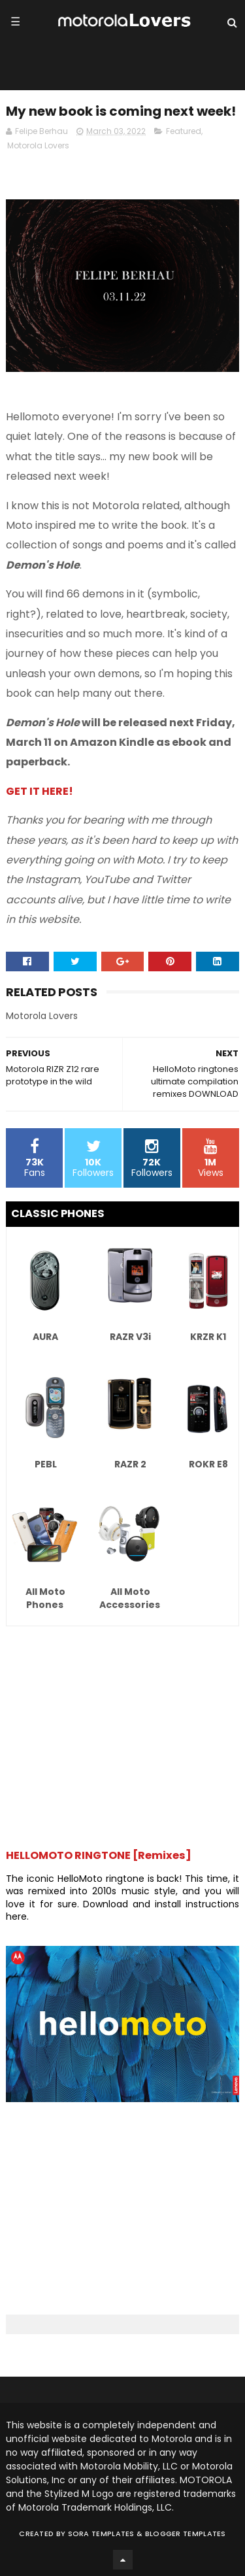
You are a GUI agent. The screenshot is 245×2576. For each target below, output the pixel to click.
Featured (183, 131)
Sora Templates (101, 2533)
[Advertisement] (122, 1730)
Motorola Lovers (38, 145)
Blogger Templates (185, 2533)
